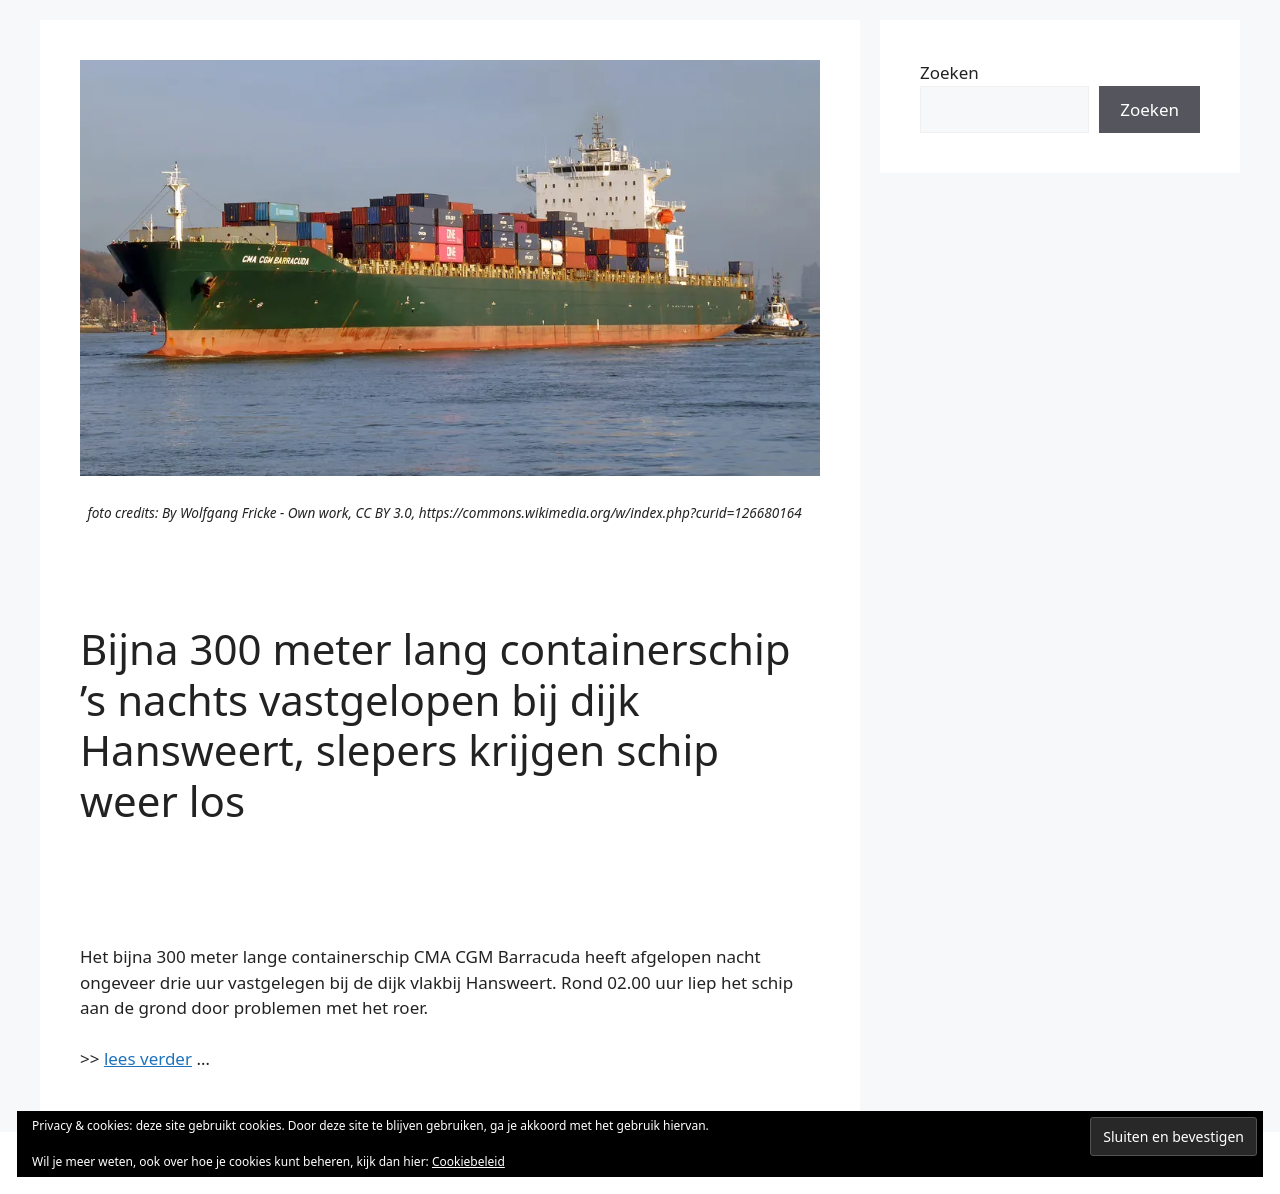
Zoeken (949, 72)
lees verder (148, 1058)
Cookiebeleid (468, 1161)
